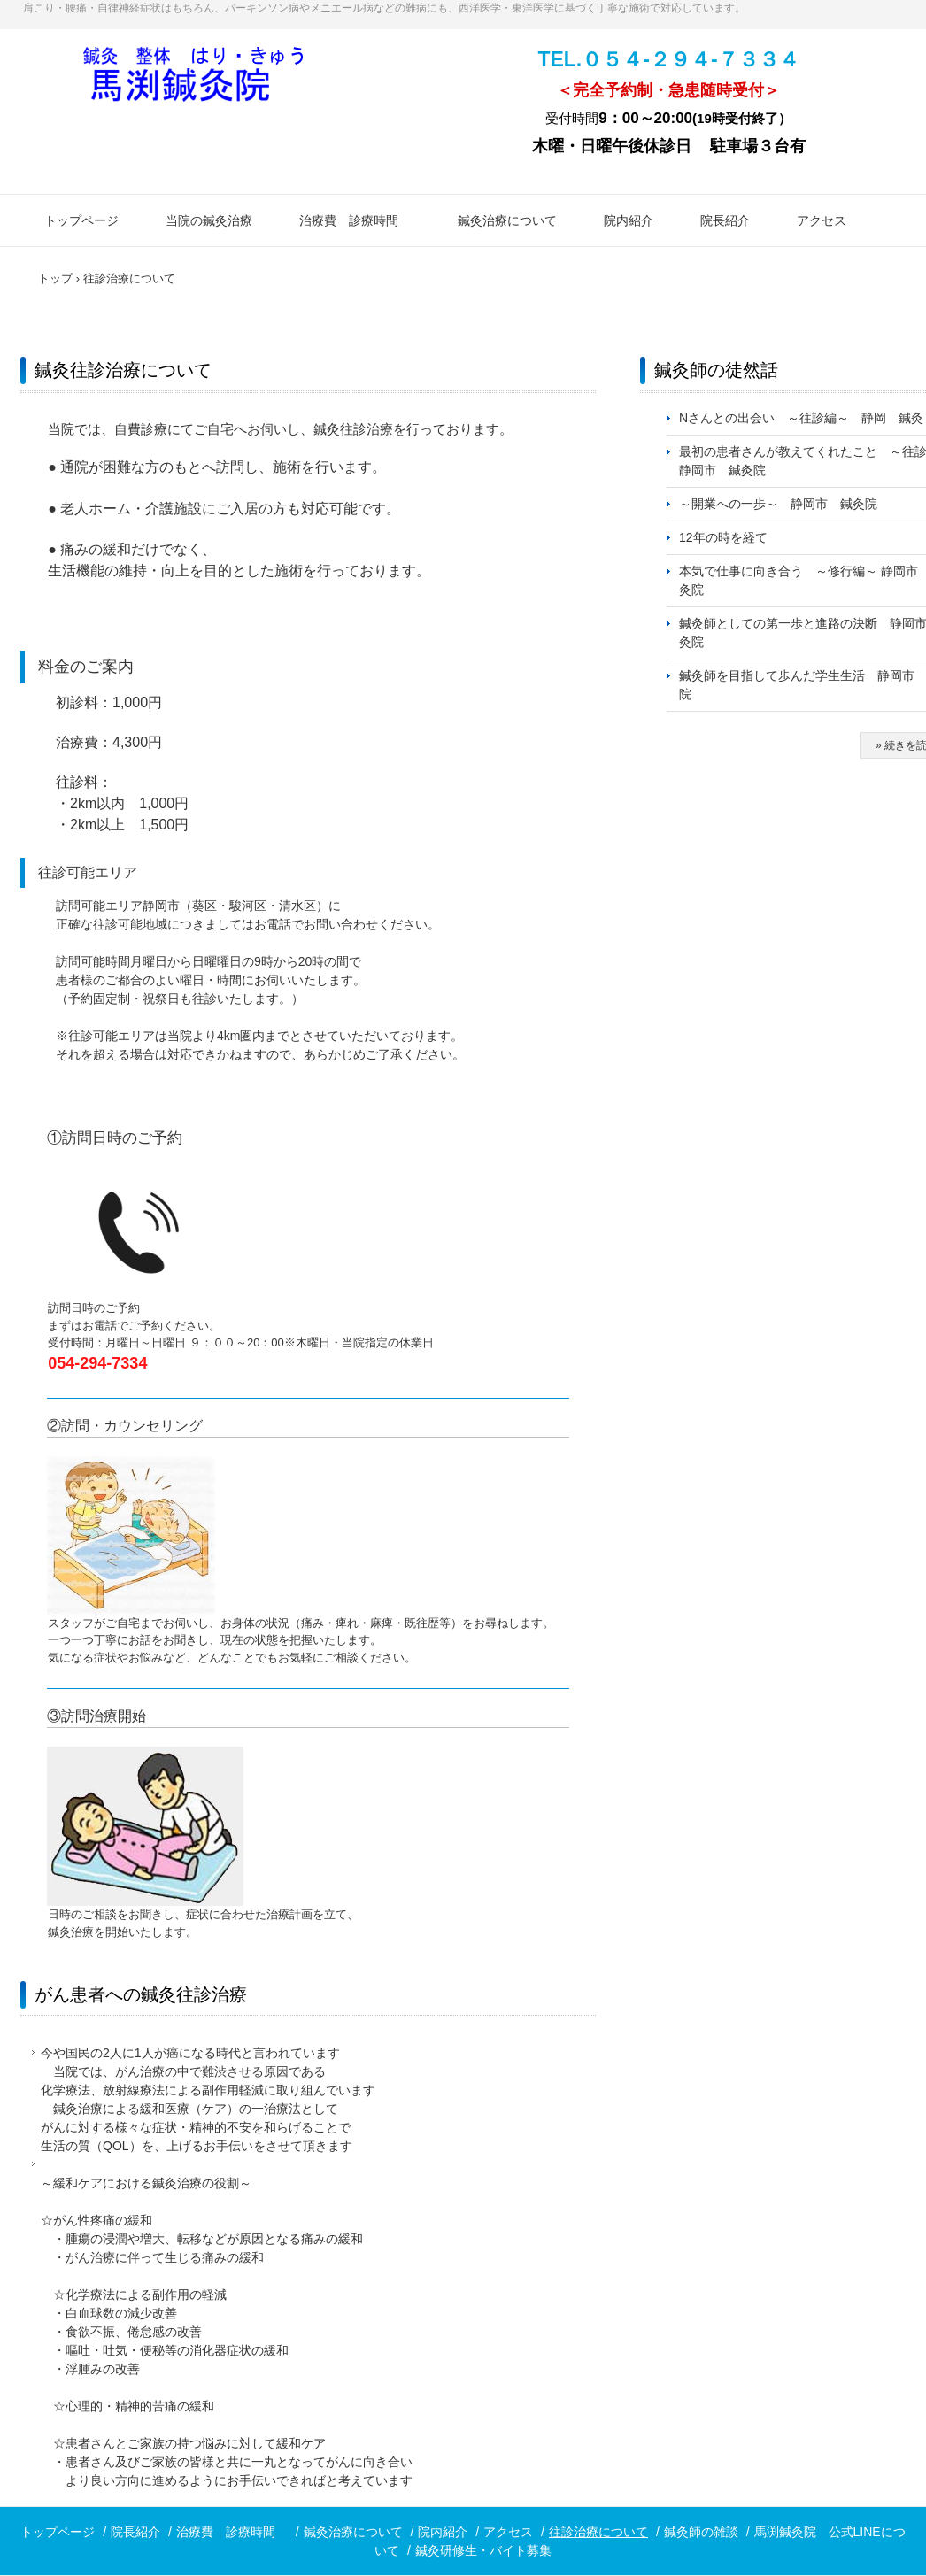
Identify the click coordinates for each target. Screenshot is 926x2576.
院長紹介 (725, 220)
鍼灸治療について (507, 220)
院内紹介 (628, 220)
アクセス (821, 220)
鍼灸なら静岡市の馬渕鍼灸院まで (194, 85)
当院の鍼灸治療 (209, 220)
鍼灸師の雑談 (701, 2532)
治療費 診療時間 (355, 220)
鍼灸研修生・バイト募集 (483, 2550)
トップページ (81, 220)
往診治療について (598, 2532)
